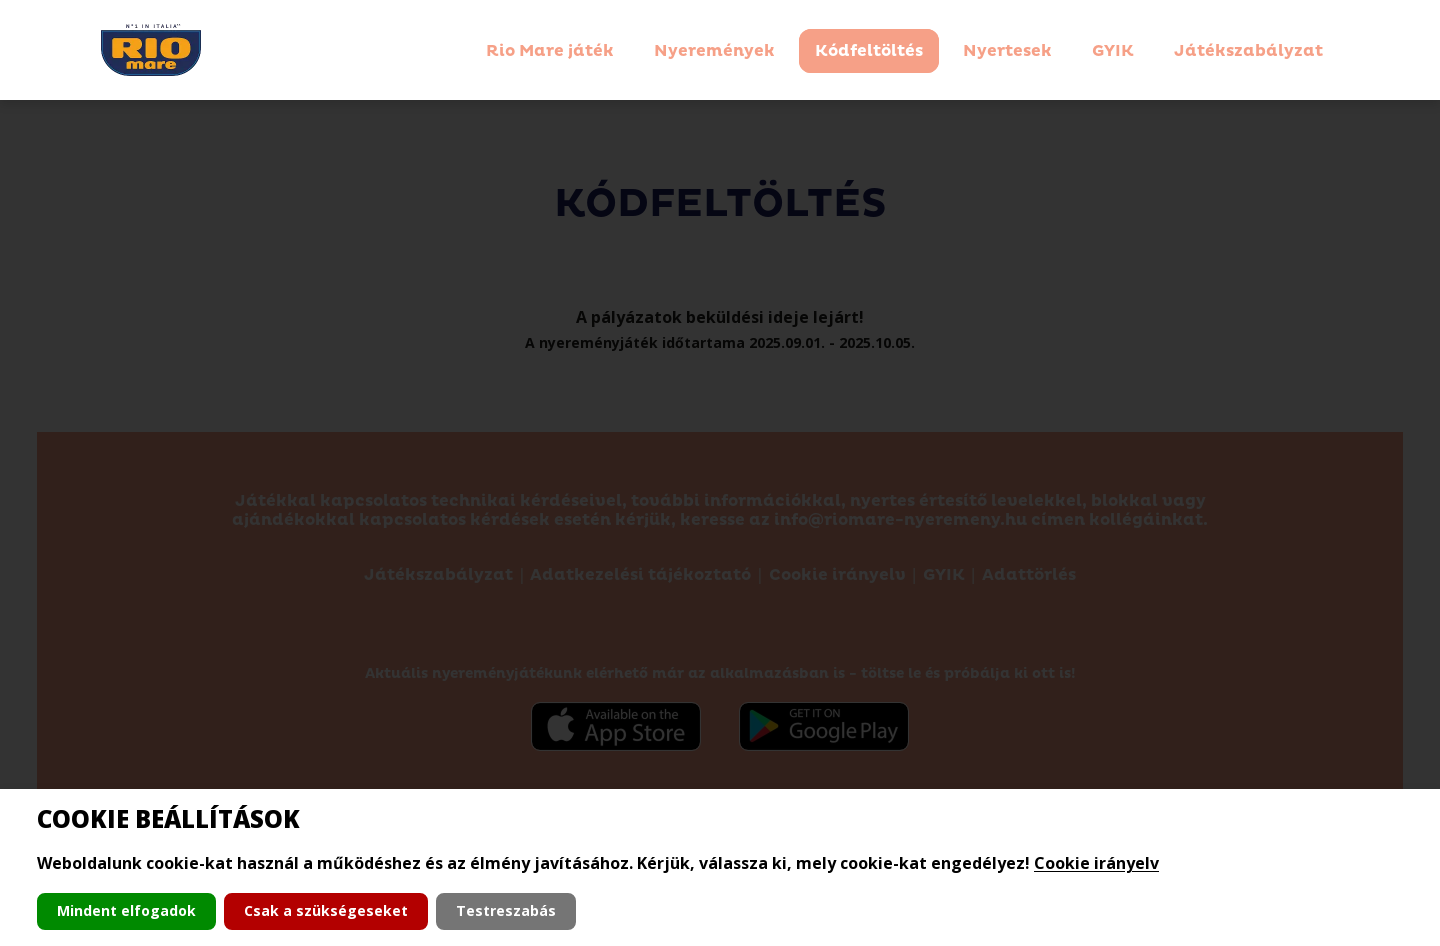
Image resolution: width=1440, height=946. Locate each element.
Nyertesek (1007, 51)
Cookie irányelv (1096, 863)
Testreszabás (506, 910)
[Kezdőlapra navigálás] (151, 50)
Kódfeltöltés (869, 51)
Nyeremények (714, 51)
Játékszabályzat (1248, 51)
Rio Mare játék (550, 51)
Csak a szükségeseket (326, 910)
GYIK (1113, 51)
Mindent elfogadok (126, 910)
